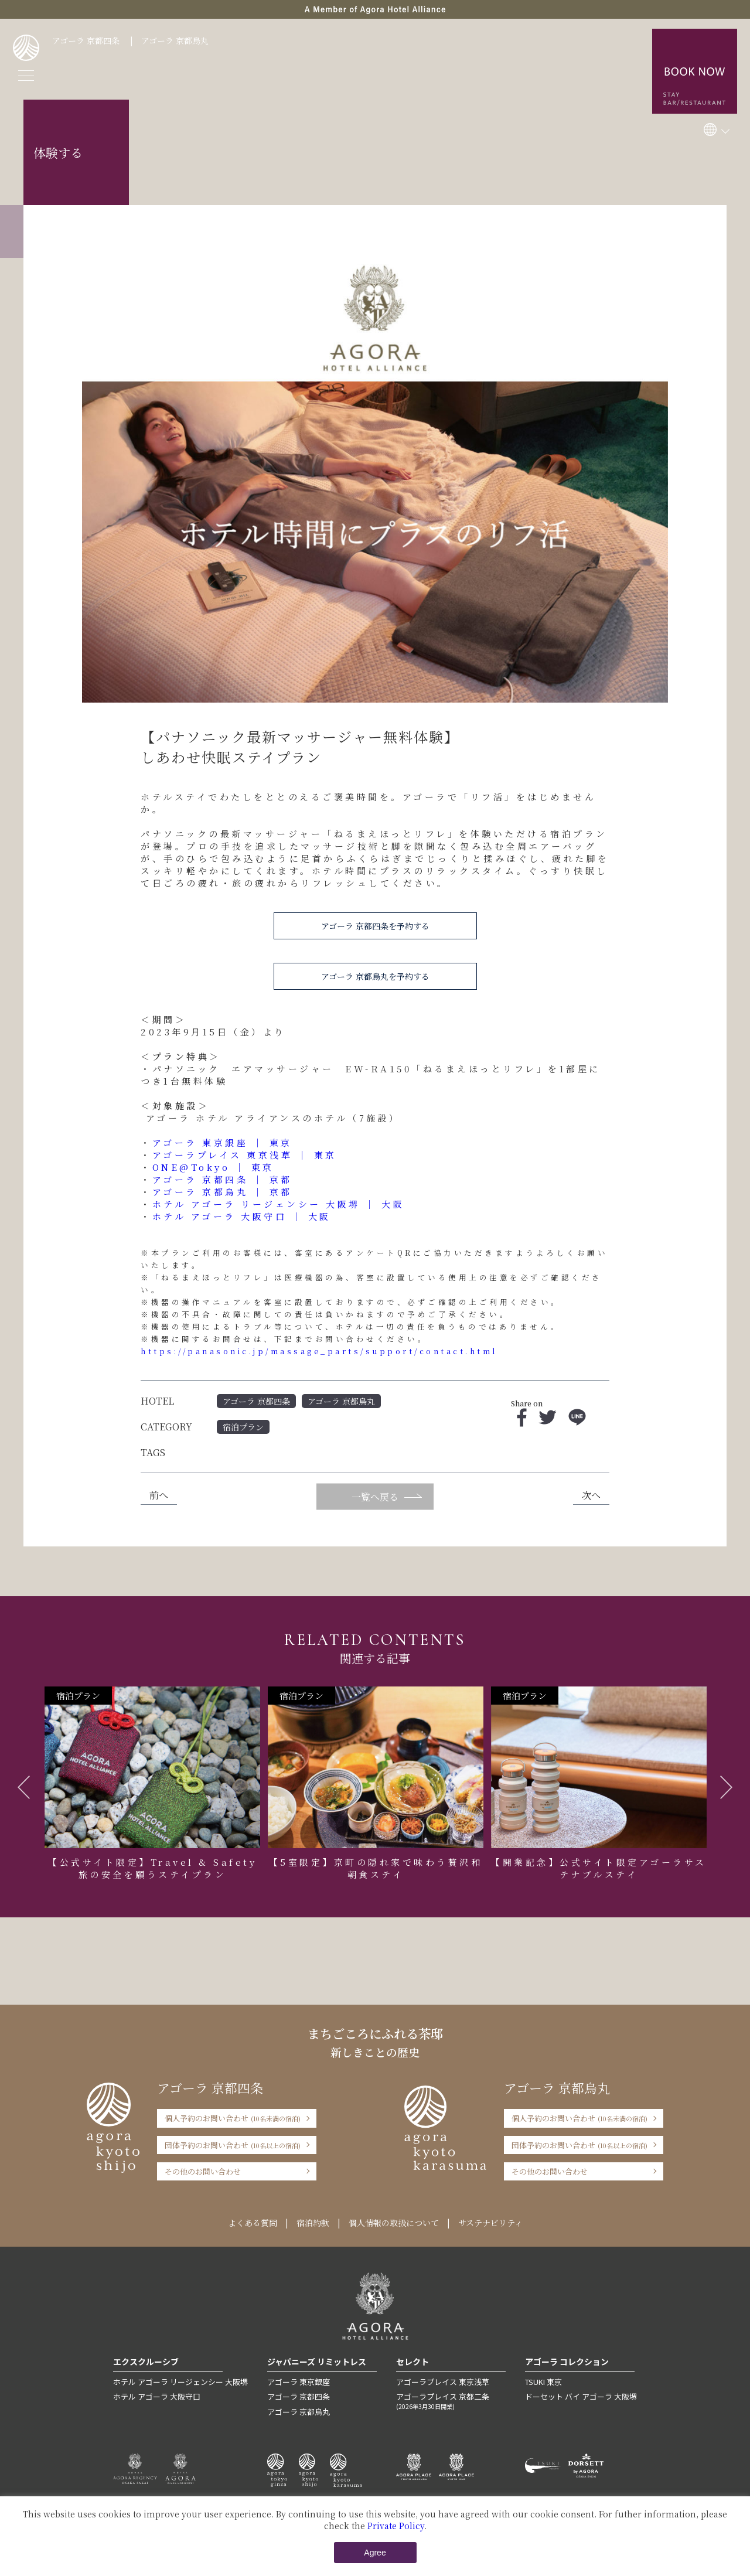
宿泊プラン (243, 1427)
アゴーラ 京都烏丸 (175, 40)
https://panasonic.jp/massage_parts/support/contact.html (319, 1351)
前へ (158, 1495)
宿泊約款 (312, 2223)
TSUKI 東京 (543, 2381)
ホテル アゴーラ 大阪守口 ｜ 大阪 (241, 1216)
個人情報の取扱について (394, 2223)
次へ (591, 1495)
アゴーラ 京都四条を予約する (375, 926)
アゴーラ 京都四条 (86, 40)
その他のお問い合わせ (203, 2171)
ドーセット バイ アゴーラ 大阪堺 (581, 2396)
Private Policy (395, 2525)
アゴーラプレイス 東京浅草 (442, 2381)
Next (726, 1787)
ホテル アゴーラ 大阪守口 (156, 2396)
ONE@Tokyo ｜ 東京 (213, 1167)
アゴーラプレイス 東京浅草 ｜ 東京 (244, 1155)
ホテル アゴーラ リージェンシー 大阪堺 (180, 2381)
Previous (24, 1787)
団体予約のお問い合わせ (233, 2145)
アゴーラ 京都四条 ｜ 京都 (222, 1179)
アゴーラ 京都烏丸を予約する (375, 976)
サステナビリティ (490, 2223)
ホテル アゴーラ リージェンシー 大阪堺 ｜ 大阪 (278, 1204)
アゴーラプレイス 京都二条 (451, 2401)
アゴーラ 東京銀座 (298, 2381)
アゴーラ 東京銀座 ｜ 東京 (222, 1142)
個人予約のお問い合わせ (233, 2118)
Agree (375, 2552)
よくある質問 (252, 2223)
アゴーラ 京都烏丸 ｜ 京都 (222, 1191)
